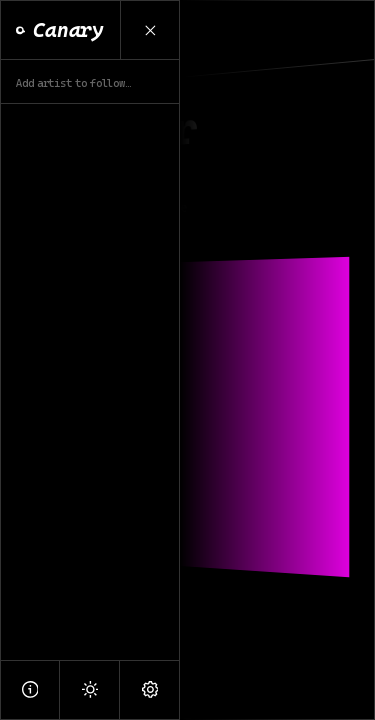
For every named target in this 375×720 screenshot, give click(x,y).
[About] (30, 689)
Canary (60, 30)
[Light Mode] (90, 689)
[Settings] (150, 689)
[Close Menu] (150, 30)
